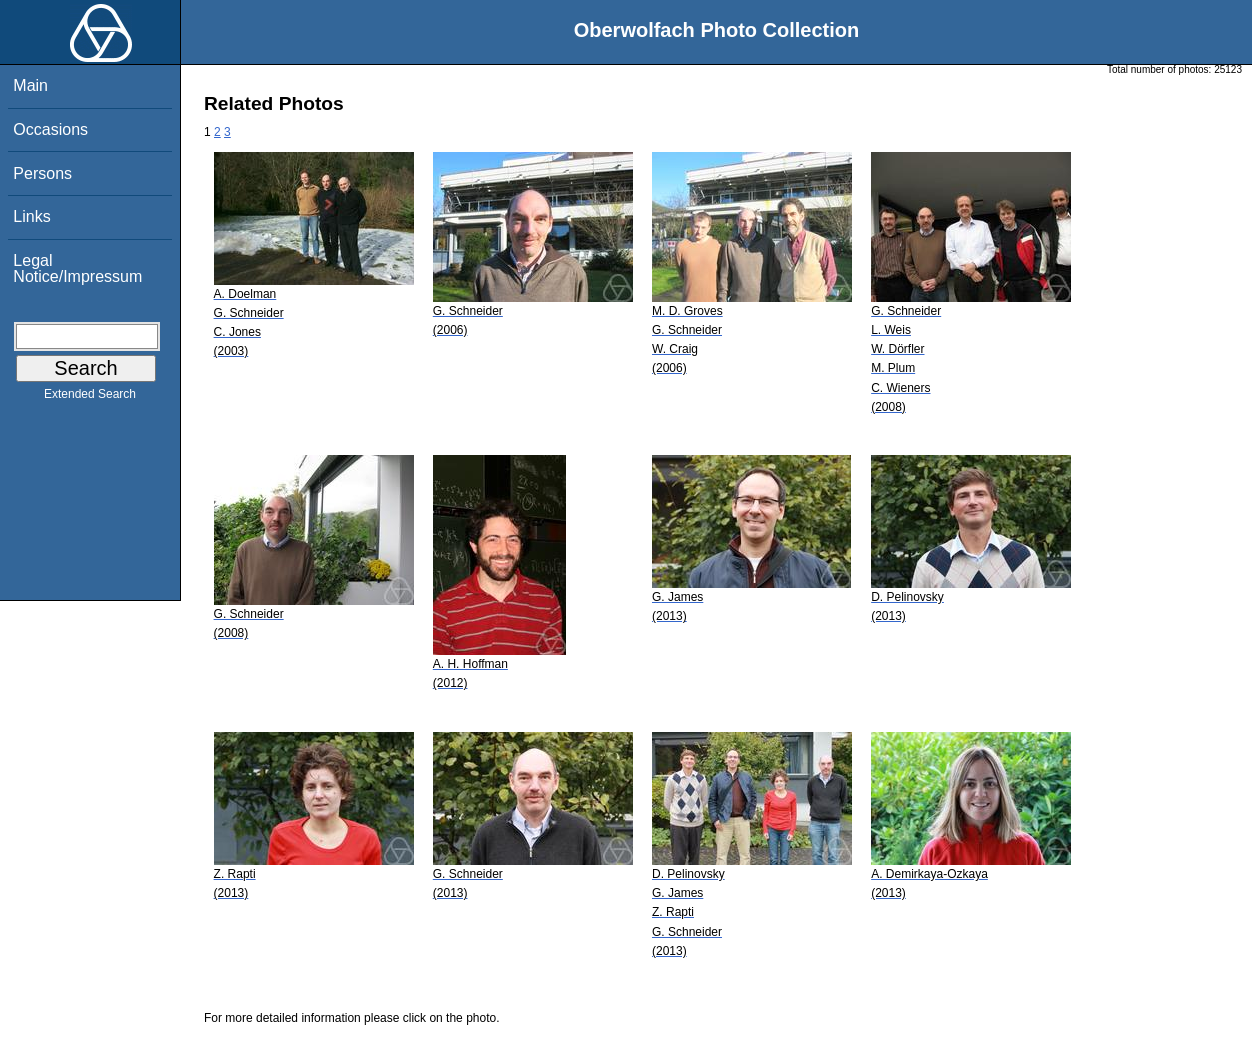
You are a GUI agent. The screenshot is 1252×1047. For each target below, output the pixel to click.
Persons (42, 173)
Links (31, 216)
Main (30, 85)
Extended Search (90, 398)
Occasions (50, 129)
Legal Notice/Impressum (77, 268)
